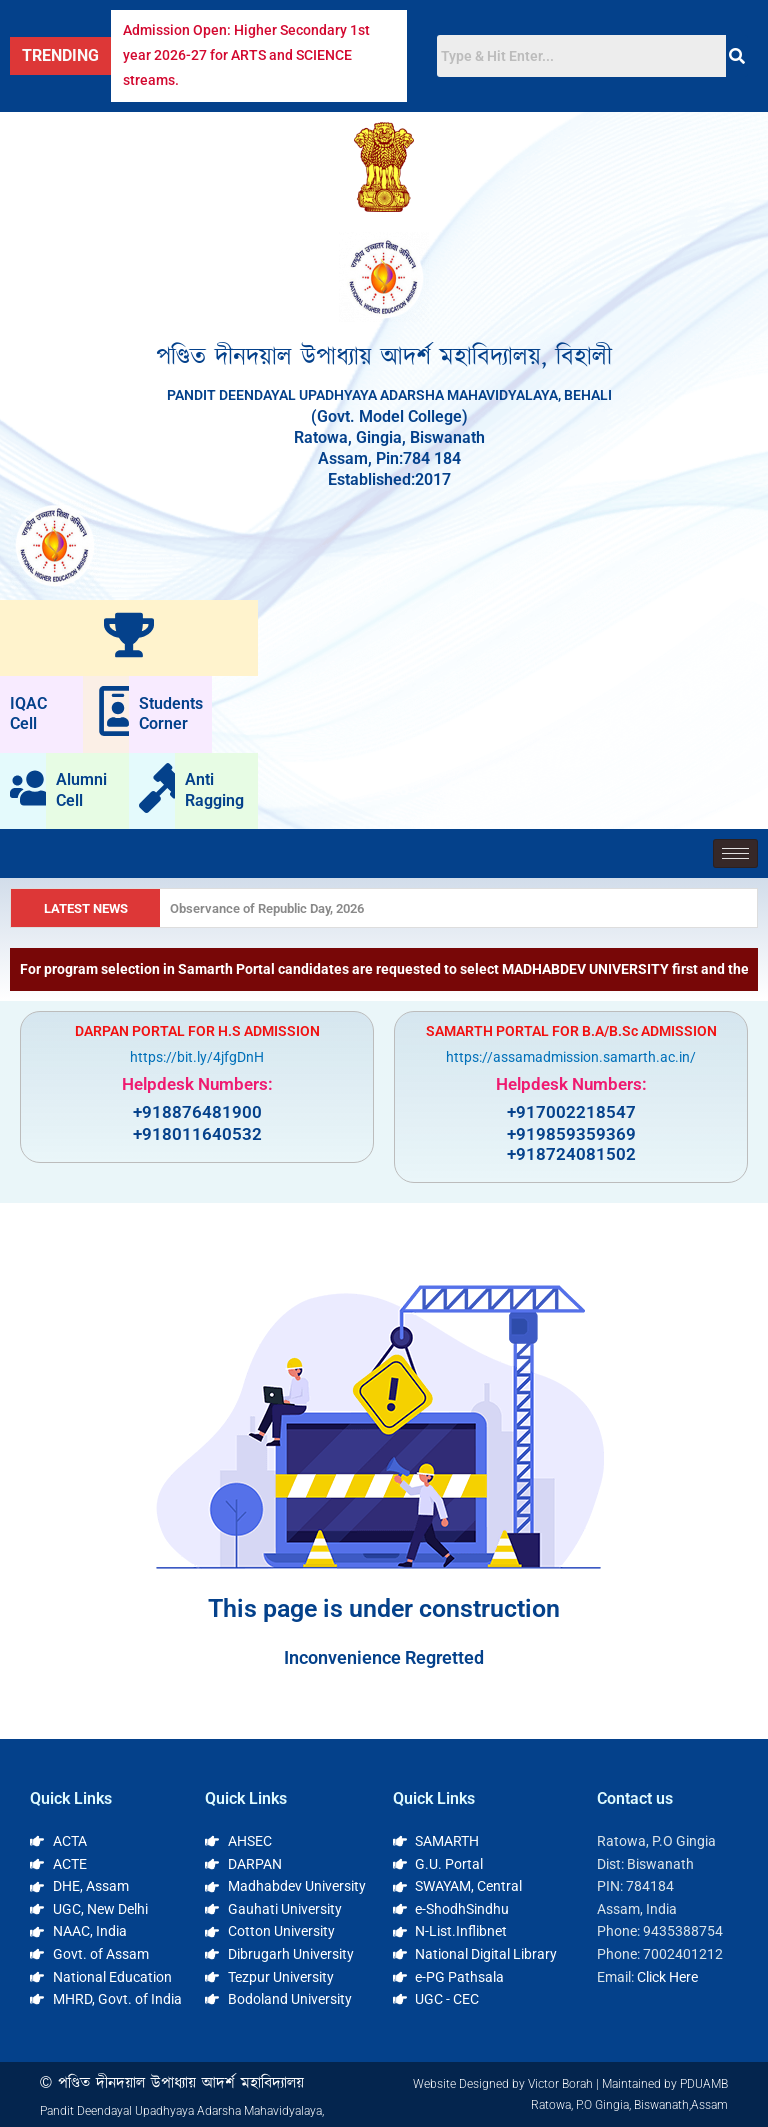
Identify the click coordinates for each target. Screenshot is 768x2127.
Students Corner (171, 714)
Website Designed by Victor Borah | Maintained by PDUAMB (570, 2084)
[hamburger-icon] (735, 853)
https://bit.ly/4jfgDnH (197, 1057)
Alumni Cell (81, 790)
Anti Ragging (214, 790)
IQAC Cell (28, 714)
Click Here (667, 1977)
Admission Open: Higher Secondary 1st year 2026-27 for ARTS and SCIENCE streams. (246, 55)
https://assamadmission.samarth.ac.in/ (571, 1057)
